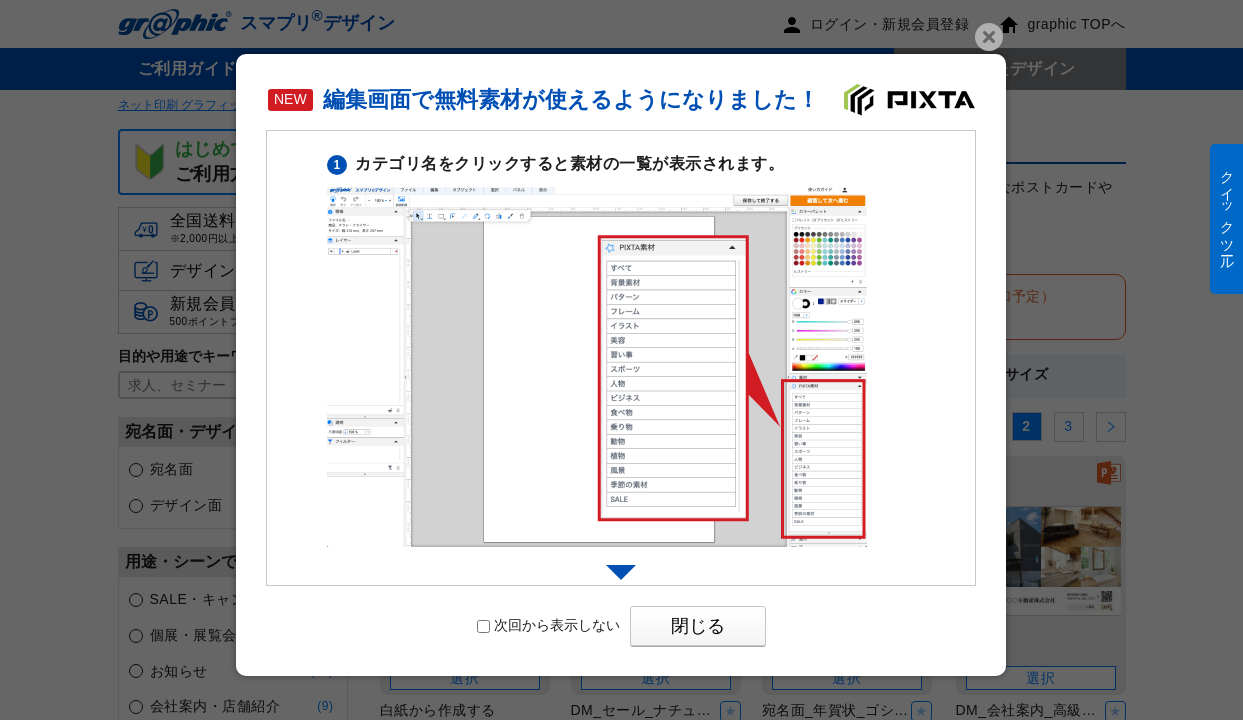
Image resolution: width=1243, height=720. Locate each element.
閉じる (698, 626)
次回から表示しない (548, 625)
